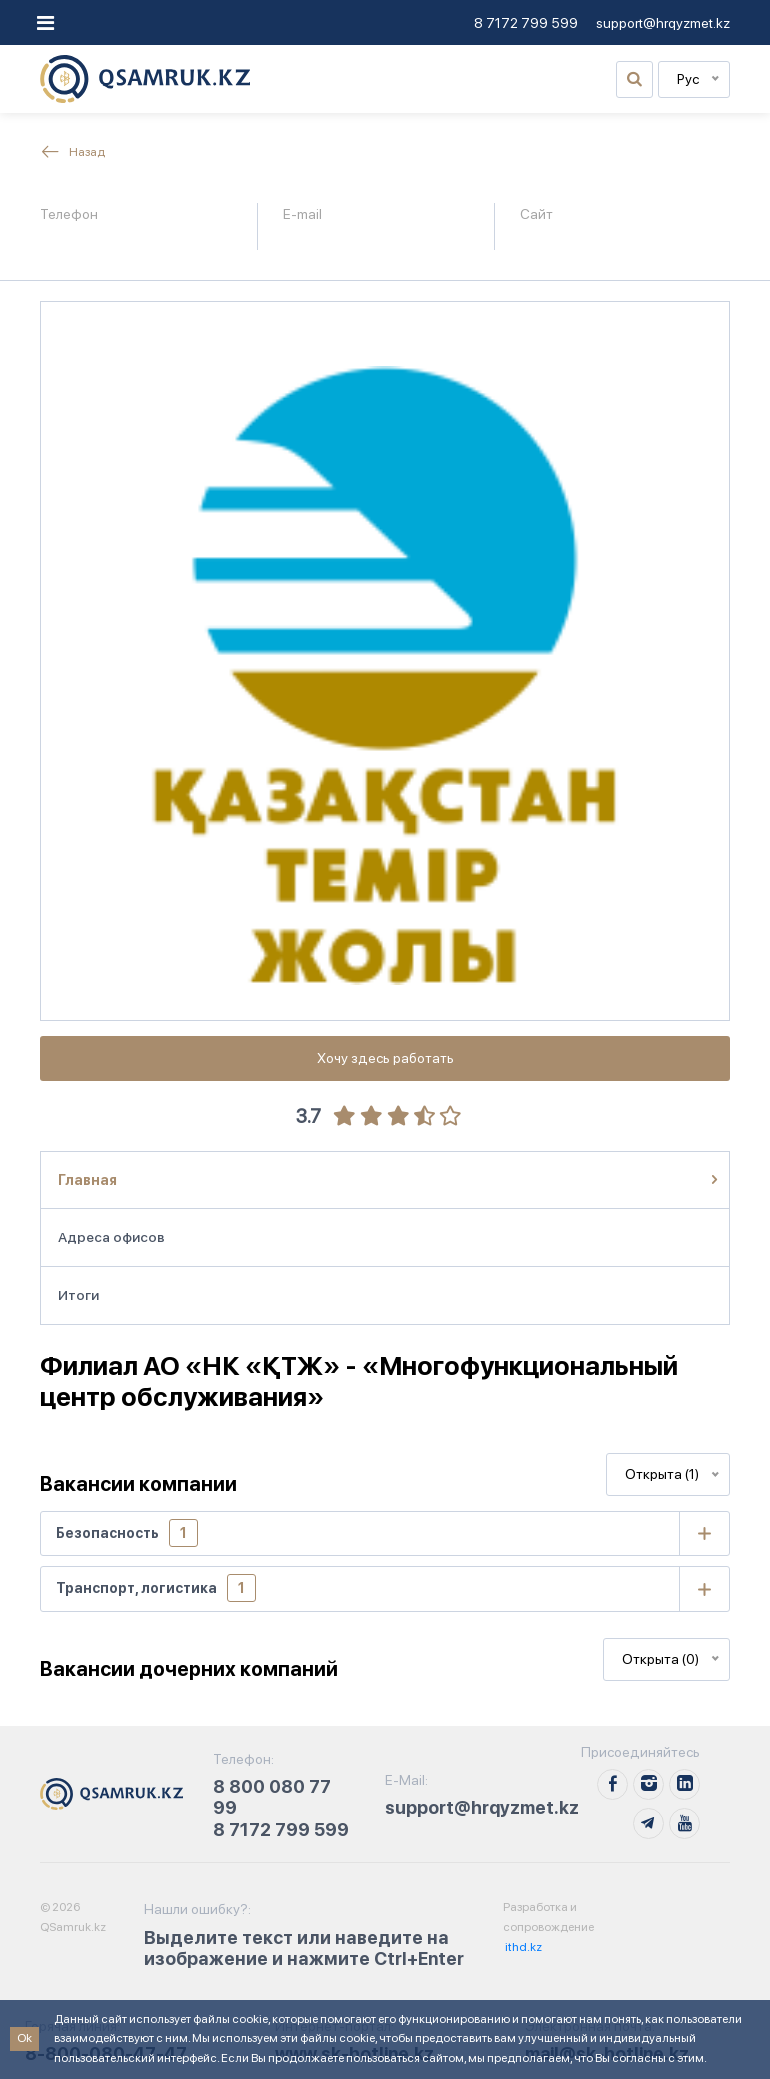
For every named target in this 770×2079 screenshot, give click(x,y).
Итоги (78, 1295)
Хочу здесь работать (385, 1058)
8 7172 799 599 (526, 23)
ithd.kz (522, 1947)
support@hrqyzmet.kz (663, 23)
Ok (24, 2038)
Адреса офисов (111, 1237)
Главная (87, 1180)
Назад (72, 152)
